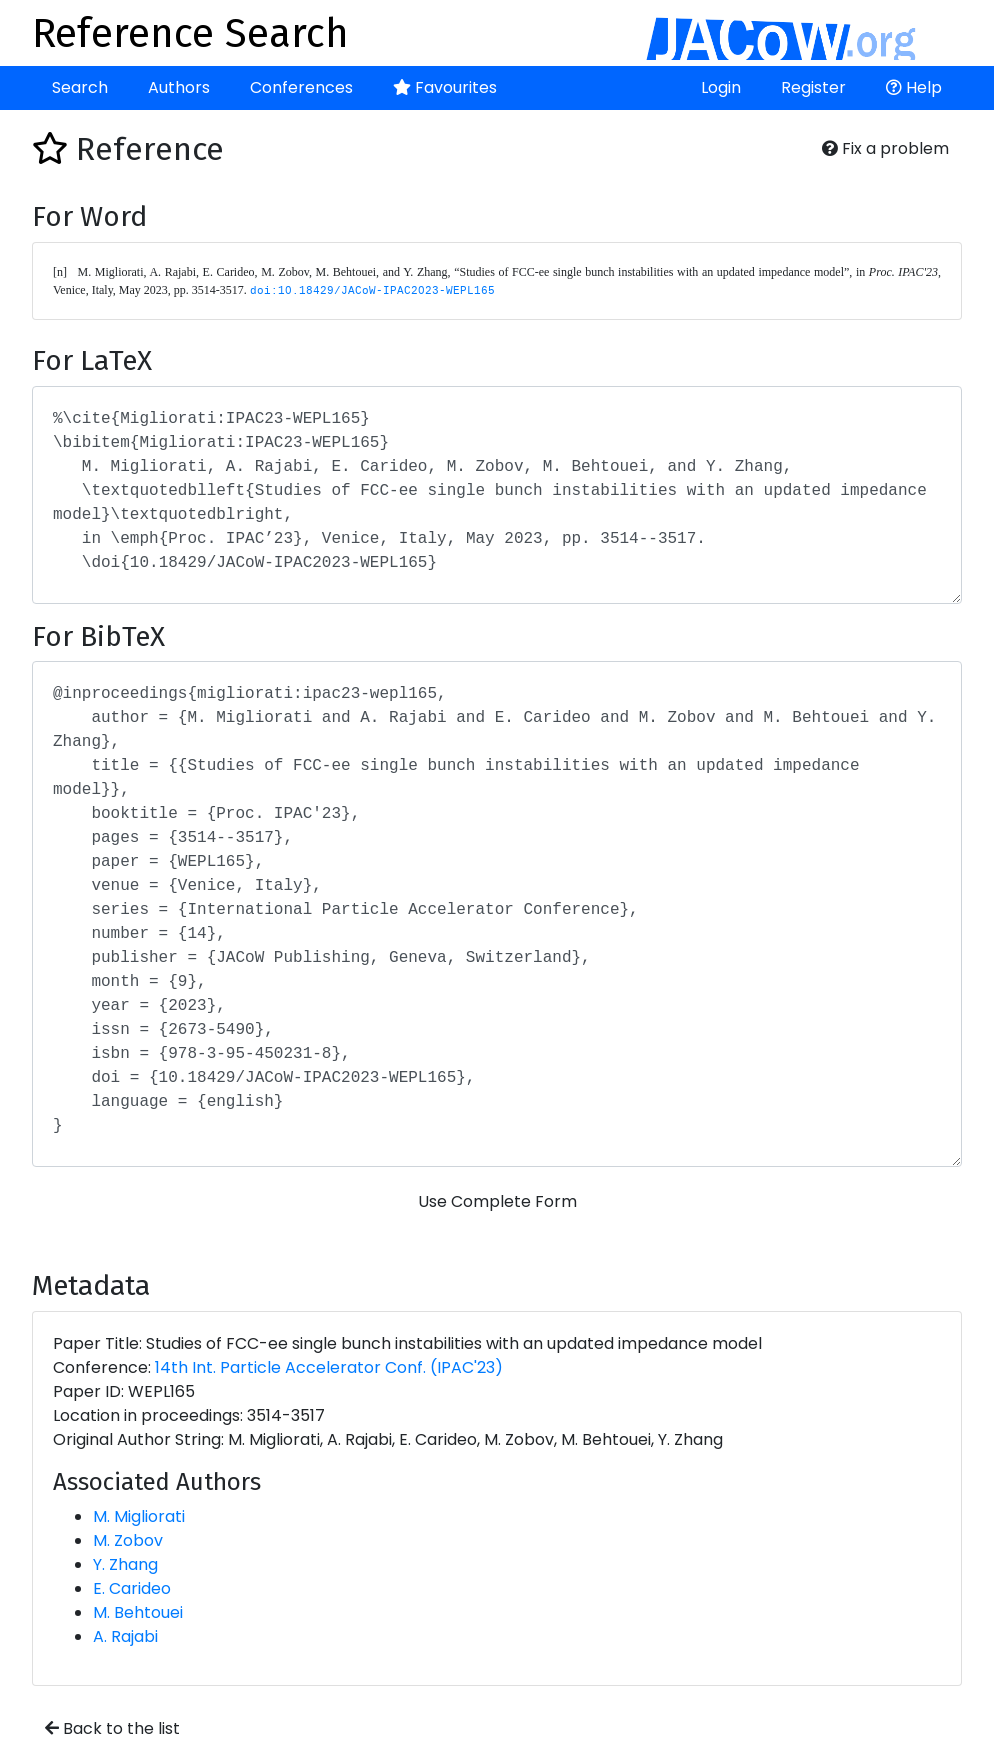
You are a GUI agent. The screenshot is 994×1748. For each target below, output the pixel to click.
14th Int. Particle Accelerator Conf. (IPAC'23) (329, 1367)
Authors (179, 87)
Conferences (301, 87)
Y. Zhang (125, 1564)
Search (80, 87)
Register (813, 87)
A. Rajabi (125, 1636)
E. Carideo (132, 1588)
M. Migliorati (139, 1516)
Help (914, 87)
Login (721, 87)
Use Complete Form (497, 1201)
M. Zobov (128, 1540)
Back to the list (112, 1728)
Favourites (445, 87)
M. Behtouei (138, 1612)
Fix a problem (885, 148)
